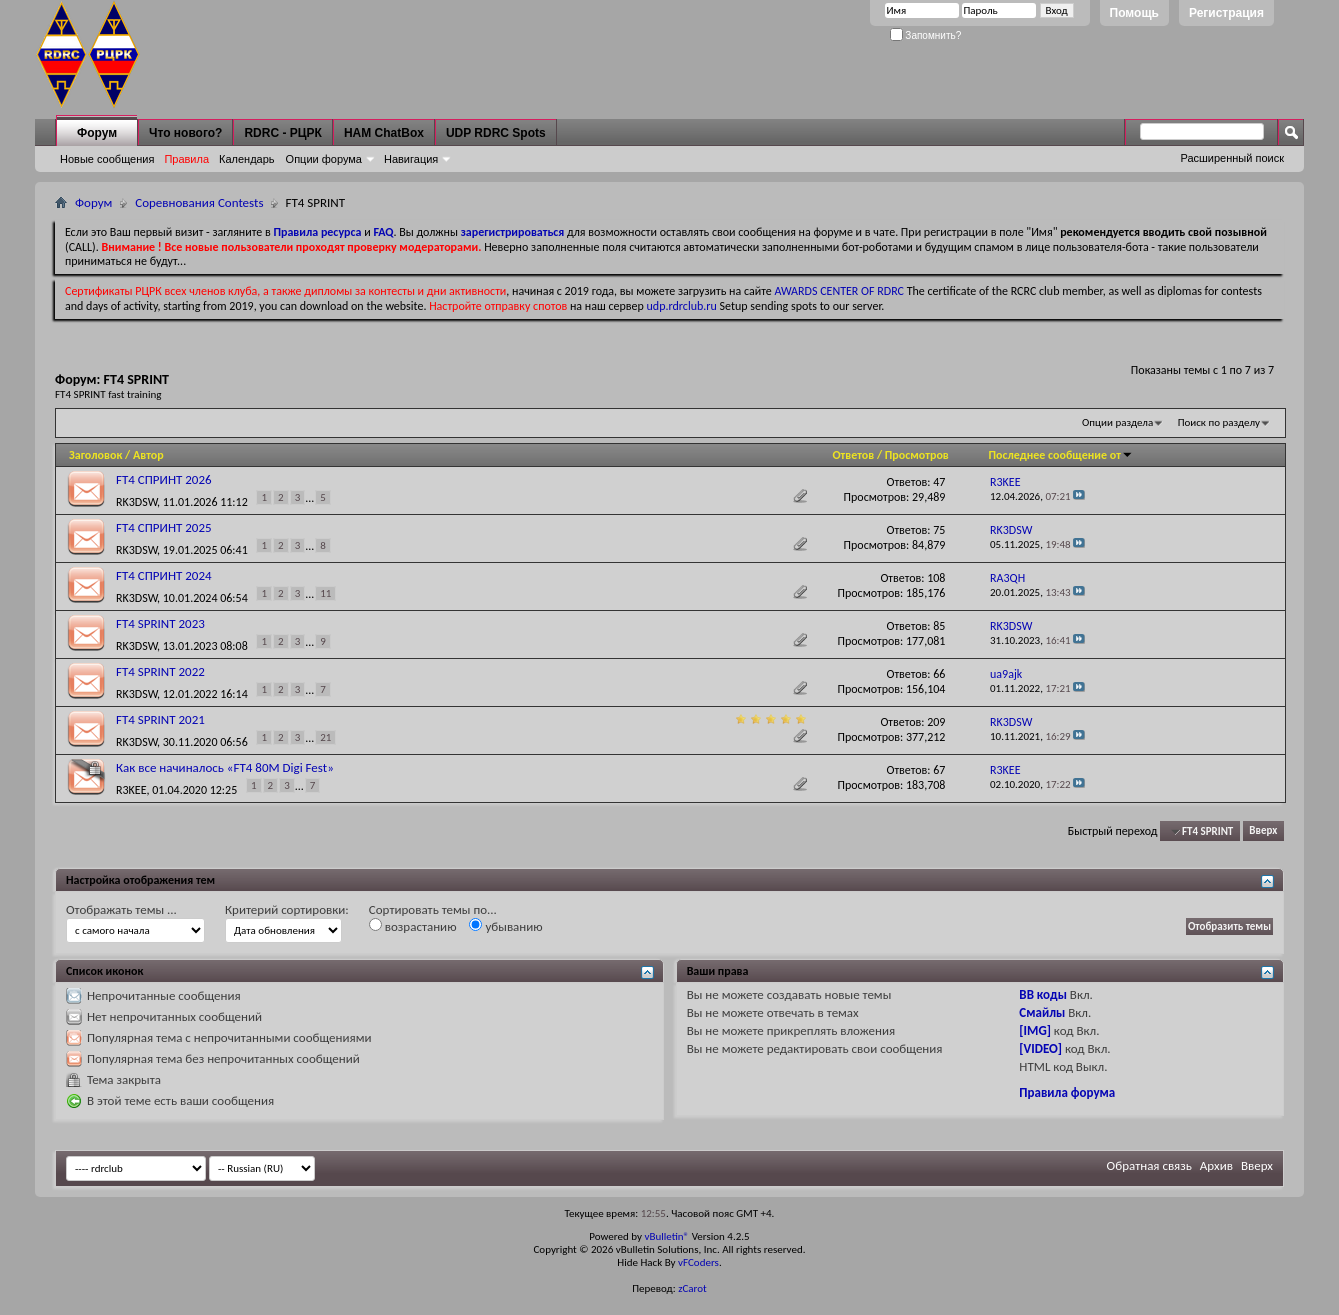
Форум (97, 133)
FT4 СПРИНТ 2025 (164, 527)
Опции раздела (1117, 422)
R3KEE (131, 789)
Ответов (853, 455)
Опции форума (324, 159)
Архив (1216, 1165)
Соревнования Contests (199, 202)
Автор (148, 455)
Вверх (1263, 831)
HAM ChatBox (384, 133)
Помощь (1134, 13)
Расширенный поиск (1232, 158)
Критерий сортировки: (287, 909)
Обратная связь (1149, 1165)
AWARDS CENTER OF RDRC (839, 291)
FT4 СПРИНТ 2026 (164, 479)
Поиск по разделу (1219, 422)
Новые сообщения (107, 159)
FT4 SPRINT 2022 (160, 671)
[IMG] (1035, 1030)
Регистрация (1226, 13)
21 (325, 737)
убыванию (505, 926)
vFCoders (698, 1262)
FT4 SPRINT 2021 (160, 719)
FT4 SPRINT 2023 (160, 623)
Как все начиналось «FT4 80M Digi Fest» (225, 767)
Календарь (247, 159)
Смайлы (1042, 1012)
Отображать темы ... (121, 909)
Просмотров (917, 455)
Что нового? (185, 133)
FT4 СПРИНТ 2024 (164, 575)
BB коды (1043, 994)
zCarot (692, 1288)
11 (325, 593)
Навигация (411, 159)
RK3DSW (136, 501)
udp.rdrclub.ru (682, 306)
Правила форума (1067, 1092)
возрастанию (413, 926)
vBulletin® (666, 1236)
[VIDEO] (1040, 1048)
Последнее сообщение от (1060, 455)
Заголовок (95, 455)
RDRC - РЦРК (282, 133)
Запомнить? (926, 35)
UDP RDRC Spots (496, 133)
